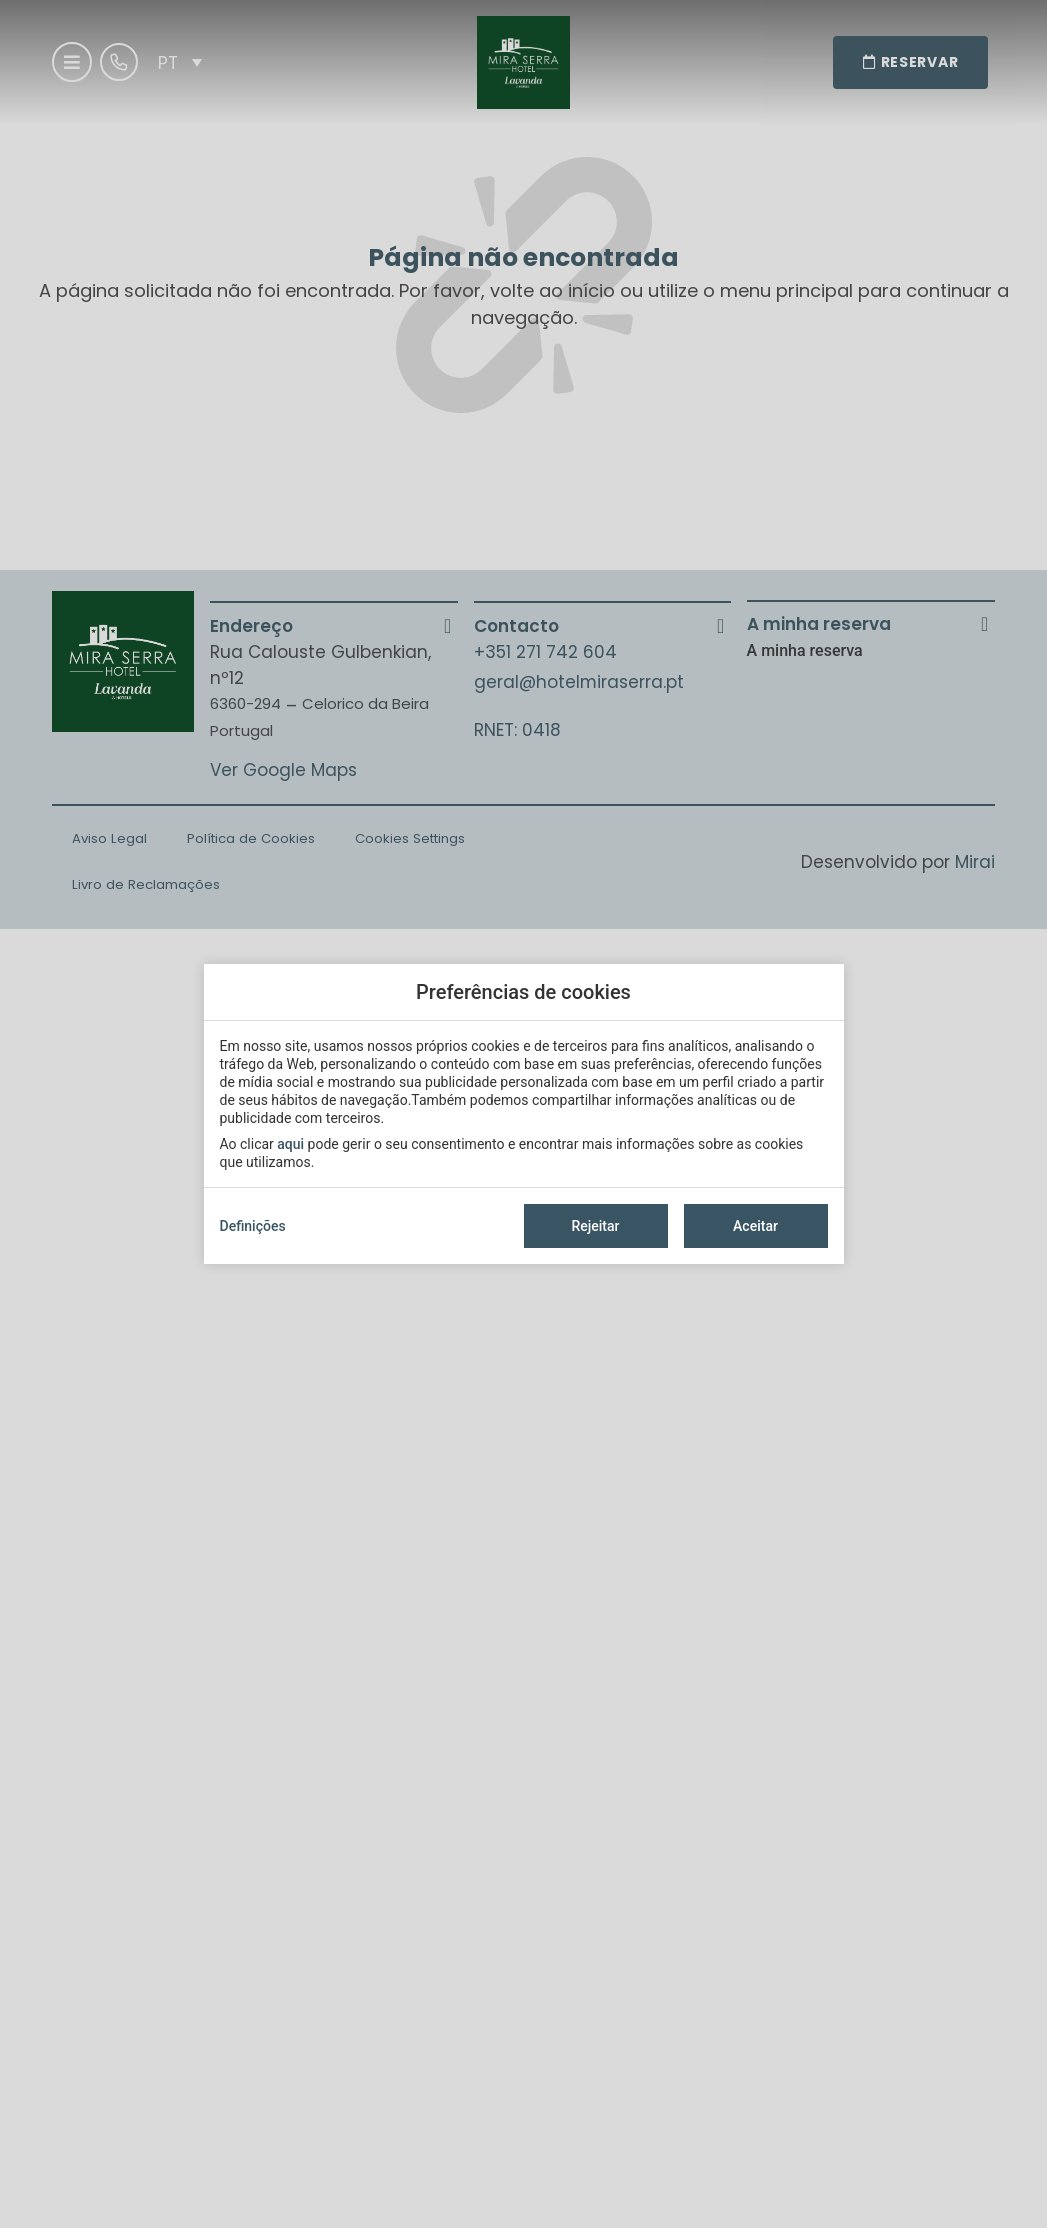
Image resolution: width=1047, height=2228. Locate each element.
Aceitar (755, 1226)
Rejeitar (595, 1226)
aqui (290, 1144)
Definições (253, 1226)
